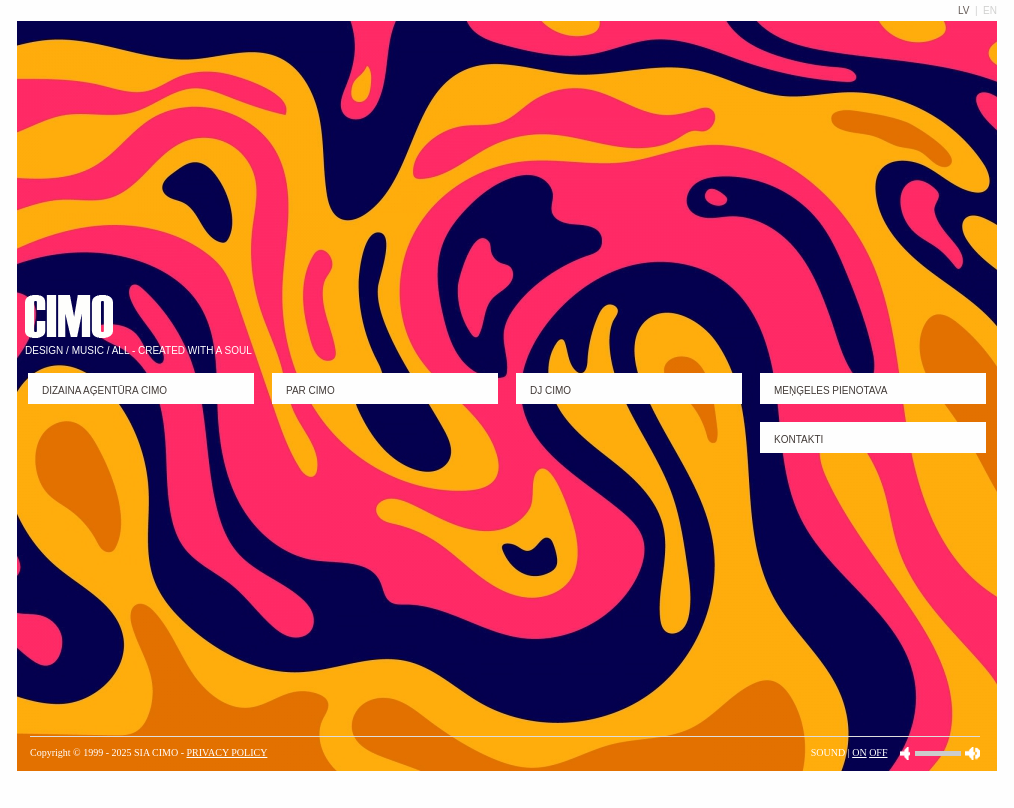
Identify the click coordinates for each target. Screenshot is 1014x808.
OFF (878, 752)
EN (990, 10)
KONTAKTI (798, 439)
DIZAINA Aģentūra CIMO (104, 390)
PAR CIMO (310, 390)
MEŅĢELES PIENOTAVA (830, 390)
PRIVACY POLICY (227, 752)
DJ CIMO (550, 390)
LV (965, 10)
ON (859, 752)
